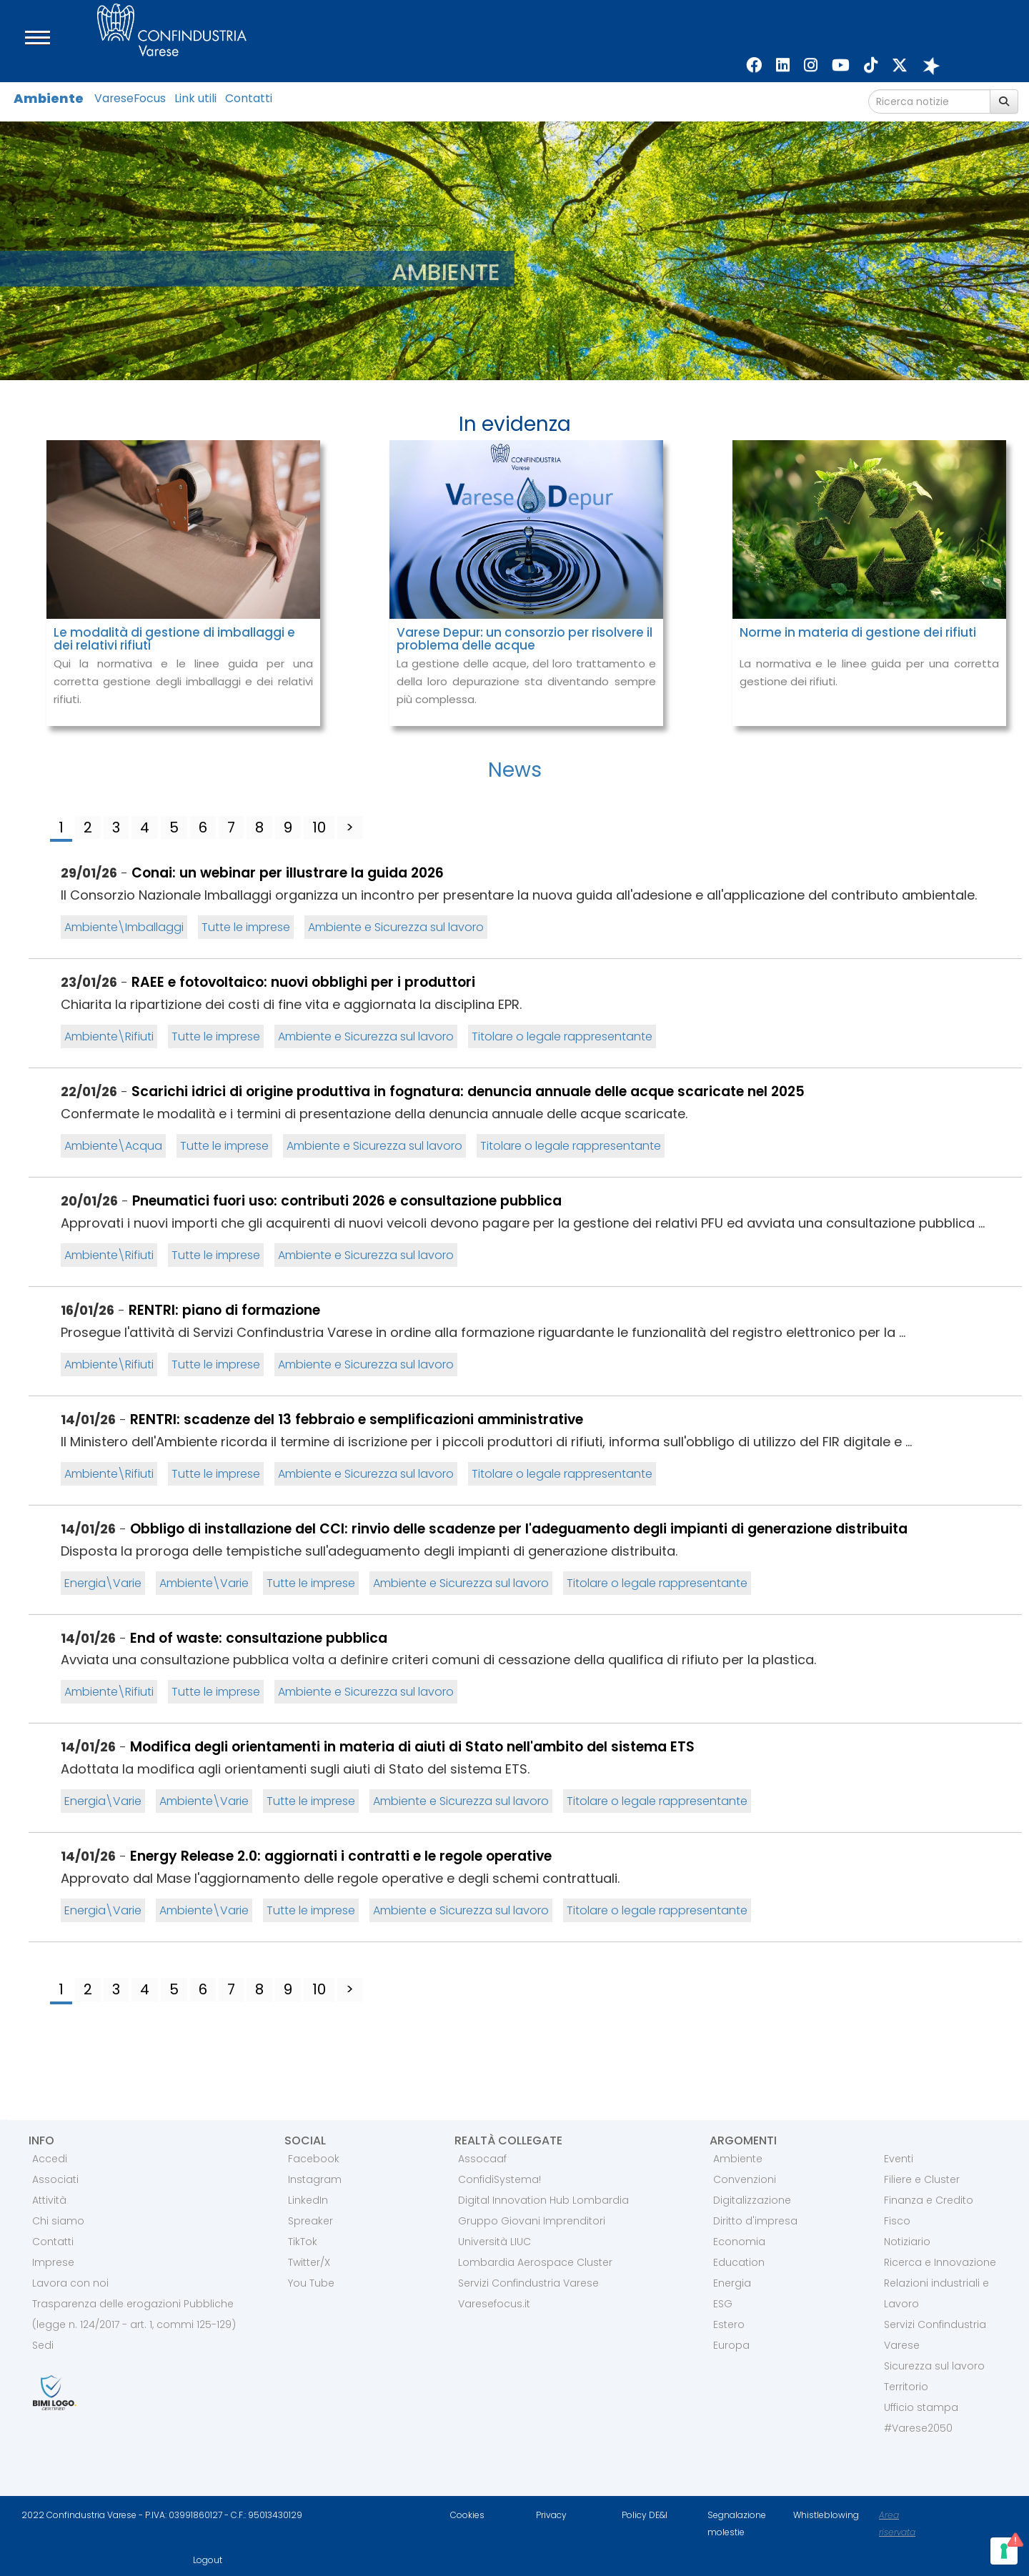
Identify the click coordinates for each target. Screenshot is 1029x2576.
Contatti (248, 98)
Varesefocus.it (494, 2304)
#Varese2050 (918, 2428)
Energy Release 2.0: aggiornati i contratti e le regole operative (341, 1856)
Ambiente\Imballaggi (124, 927)
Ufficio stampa (921, 2407)
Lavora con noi (70, 2283)
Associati (55, 2179)
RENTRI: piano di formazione (224, 1310)
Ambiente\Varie (204, 1583)
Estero (729, 2324)
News (515, 770)
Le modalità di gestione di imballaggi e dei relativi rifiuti (174, 639)
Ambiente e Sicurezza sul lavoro (396, 927)
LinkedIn (308, 2200)
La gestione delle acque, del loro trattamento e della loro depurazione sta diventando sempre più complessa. (526, 681)
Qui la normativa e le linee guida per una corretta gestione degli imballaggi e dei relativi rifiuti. (183, 681)
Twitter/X (309, 2262)
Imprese (53, 2262)
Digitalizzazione (752, 2200)
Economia (739, 2241)
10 (319, 827)
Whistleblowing (826, 2515)
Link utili (195, 98)
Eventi (898, 2159)
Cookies (467, 2515)
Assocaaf (482, 2159)
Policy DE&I (644, 2515)
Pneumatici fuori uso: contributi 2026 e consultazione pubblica (347, 1200)
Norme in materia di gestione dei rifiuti (858, 632)
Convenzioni (744, 2179)
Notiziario (907, 2241)
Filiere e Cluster (922, 2179)
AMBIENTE (446, 272)
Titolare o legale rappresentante (562, 1036)
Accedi (49, 2159)
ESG (722, 2304)
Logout (207, 2560)
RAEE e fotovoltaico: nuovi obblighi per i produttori (303, 982)
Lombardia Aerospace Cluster (535, 2262)
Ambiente (48, 98)
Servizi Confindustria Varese (528, 2283)
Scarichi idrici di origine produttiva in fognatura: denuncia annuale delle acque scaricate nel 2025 (468, 1091)
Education (739, 2262)
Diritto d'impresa (755, 2221)
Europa (731, 2345)
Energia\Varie (102, 1583)
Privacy (551, 2515)
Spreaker (310, 2221)
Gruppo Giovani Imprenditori (531, 2221)
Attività (49, 2200)
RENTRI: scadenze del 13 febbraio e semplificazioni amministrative (356, 1419)
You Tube (311, 2283)
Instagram (315, 2179)
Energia (732, 2283)
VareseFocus (130, 98)
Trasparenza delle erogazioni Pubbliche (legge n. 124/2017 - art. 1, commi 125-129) (134, 2314)
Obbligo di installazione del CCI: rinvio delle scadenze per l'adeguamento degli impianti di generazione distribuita (519, 1528)
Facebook (313, 2159)
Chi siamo (58, 2221)
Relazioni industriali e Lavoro (936, 2293)
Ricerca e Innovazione (940, 2262)
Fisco (897, 2221)
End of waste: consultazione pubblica (258, 1638)
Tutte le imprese (246, 927)
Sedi (43, 2345)
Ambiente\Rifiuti (109, 1036)
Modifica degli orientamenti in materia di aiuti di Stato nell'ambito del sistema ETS (412, 1746)
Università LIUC (494, 2241)
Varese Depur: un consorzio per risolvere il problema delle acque (524, 639)
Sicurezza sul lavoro (934, 2366)
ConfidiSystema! (499, 2179)
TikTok (302, 2241)
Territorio (906, 2386)
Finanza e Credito (928, 2200)
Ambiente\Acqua (113, 1146)
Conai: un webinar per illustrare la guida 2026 (287, 872)
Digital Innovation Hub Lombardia (543, 2200)
